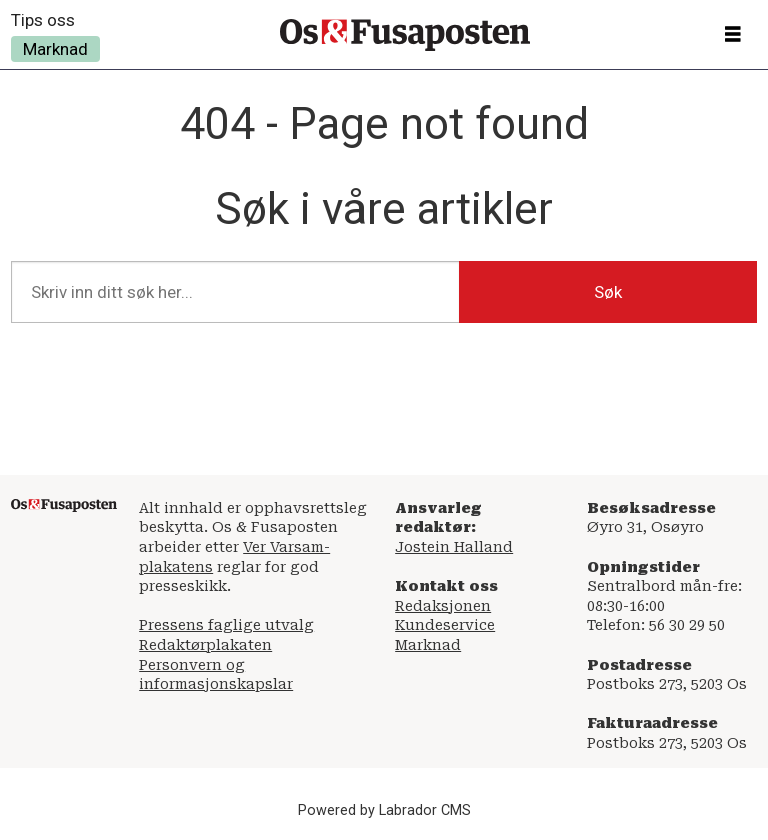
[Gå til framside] (405, 35)
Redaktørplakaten (205, 645)
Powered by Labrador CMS (384, 810)
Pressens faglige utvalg (226, 625)
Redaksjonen (443, 606)
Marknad (55, 49)
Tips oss (43, 20)
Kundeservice (445, 625)
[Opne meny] (733, 35)
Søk (608, 292)
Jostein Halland (454, 547)
